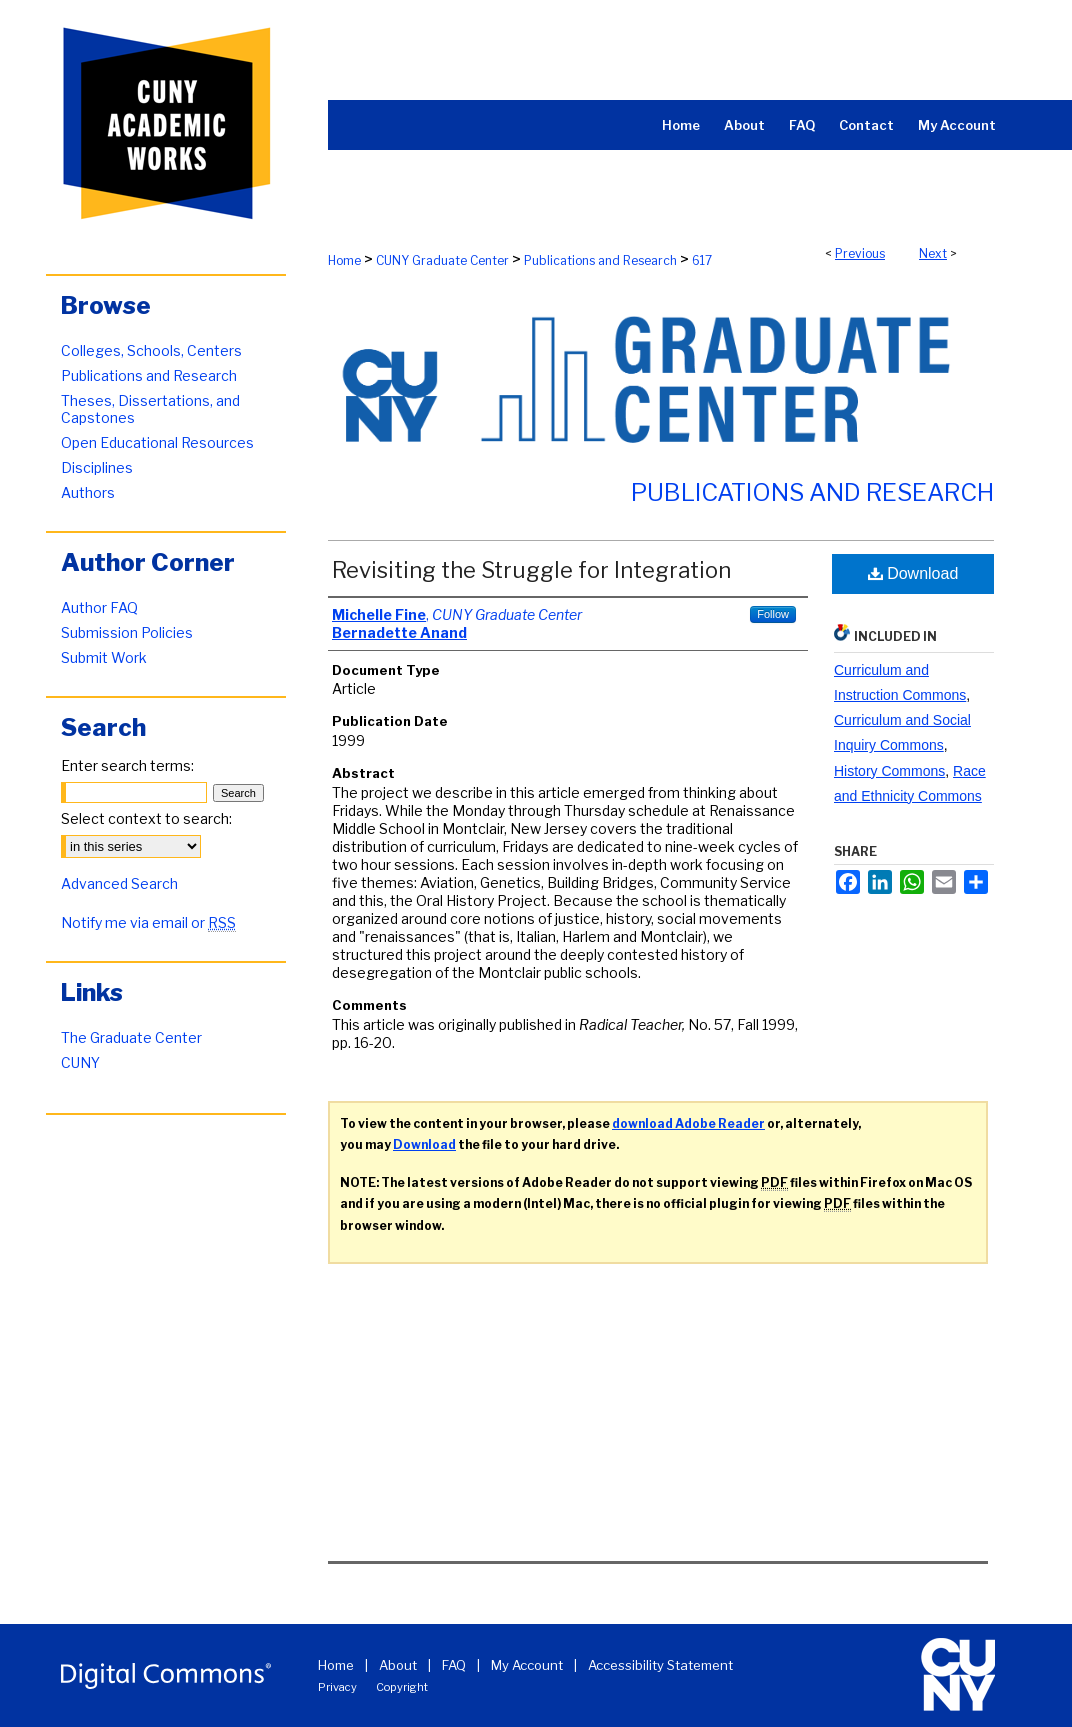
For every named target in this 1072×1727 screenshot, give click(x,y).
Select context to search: (146, 818)
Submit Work (104, 657)
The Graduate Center (131, 1037)
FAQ (454, 1665)
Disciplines (97, 467)
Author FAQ (99, 607)
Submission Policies (127, 632)
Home (344, 260)
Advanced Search (119, 883)
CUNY (80, 1062)
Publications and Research (600, 260)
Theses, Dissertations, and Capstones (150, 409)
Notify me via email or (148, 922)
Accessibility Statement (660, 1665)
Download (913, 573)
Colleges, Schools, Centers (151, 350)
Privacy (337, 1687)
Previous (860, 253)
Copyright (402, 1687)
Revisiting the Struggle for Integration (531, 570)
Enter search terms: (127, 765)
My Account (527, 1665)
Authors (88, 492)
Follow (773, 614)
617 (702, 260)
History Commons (889, 771)
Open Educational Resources (157, 442)
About (398, 1665)
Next (933, 253)
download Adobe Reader (688, 1123)
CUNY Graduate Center (442, 260)
